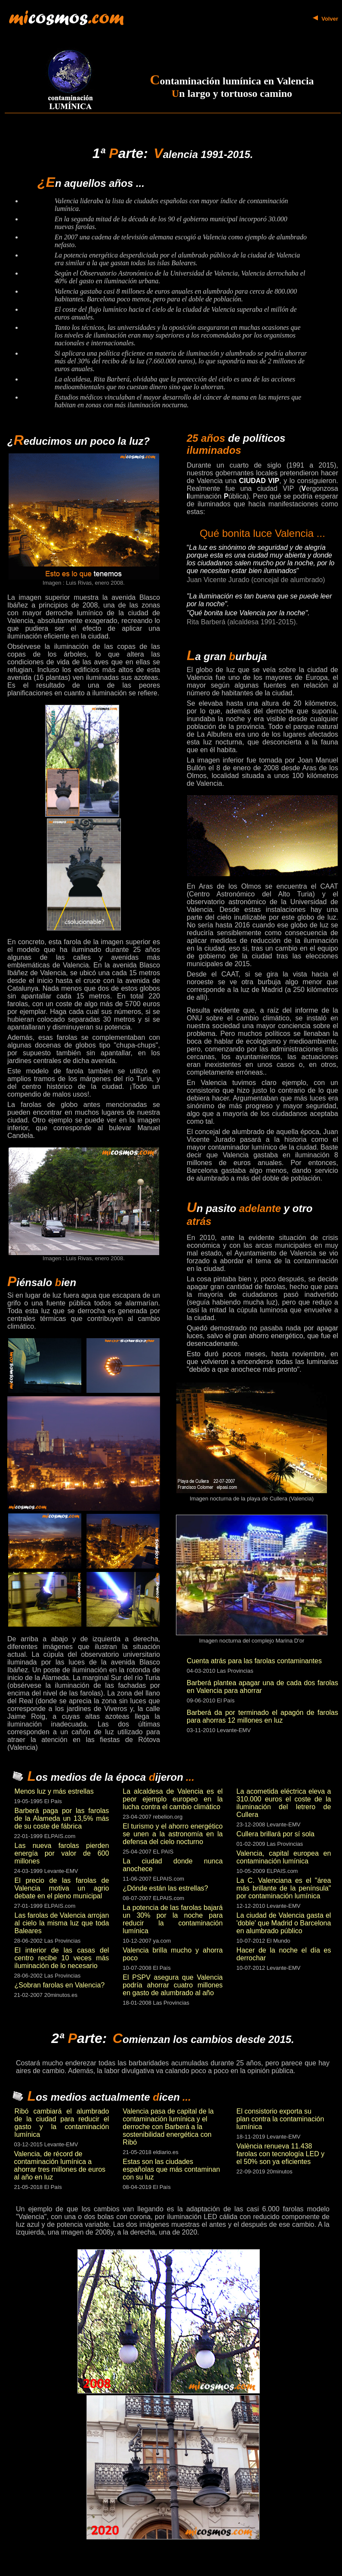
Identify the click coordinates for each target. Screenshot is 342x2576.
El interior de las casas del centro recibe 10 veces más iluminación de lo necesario (62, 1958)
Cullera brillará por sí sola (275, 1834)
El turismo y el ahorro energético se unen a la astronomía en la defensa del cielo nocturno (172, 1834)
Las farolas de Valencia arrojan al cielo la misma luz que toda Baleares (62, 1923)
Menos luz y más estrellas (54, 1791)
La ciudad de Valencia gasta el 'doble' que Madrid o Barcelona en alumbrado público (284, 1923)
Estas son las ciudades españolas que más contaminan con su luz (171, 2169)
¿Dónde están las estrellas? (165, 1888)
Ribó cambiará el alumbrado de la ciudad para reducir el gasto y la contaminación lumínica (62, 2123)
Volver (329, 18)
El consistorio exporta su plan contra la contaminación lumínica (280, 2119)
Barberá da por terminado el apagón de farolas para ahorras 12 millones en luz (262, 1716)
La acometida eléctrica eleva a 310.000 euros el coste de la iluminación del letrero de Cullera (284, 1803)
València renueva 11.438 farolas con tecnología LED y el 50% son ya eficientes (281, 2153)
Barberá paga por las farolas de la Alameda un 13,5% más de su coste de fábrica (62, 1818)
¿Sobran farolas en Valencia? (60, 1985)
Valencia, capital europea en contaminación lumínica (284, 1857)
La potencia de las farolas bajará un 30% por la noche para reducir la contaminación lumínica (172, 1919)
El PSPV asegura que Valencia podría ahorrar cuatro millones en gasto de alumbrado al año (172, 1985)
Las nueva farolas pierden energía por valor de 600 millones (62, 1853)
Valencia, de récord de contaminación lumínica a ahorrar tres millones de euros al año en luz (60, 2165)
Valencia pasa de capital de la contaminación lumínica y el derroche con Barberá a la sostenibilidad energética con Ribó (168, 2127)
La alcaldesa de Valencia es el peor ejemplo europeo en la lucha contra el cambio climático (172, 1799)
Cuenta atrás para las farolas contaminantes (254, 1661)
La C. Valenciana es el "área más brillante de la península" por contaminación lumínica (284, 1888)
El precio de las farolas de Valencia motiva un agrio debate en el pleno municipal (62, 1888)
